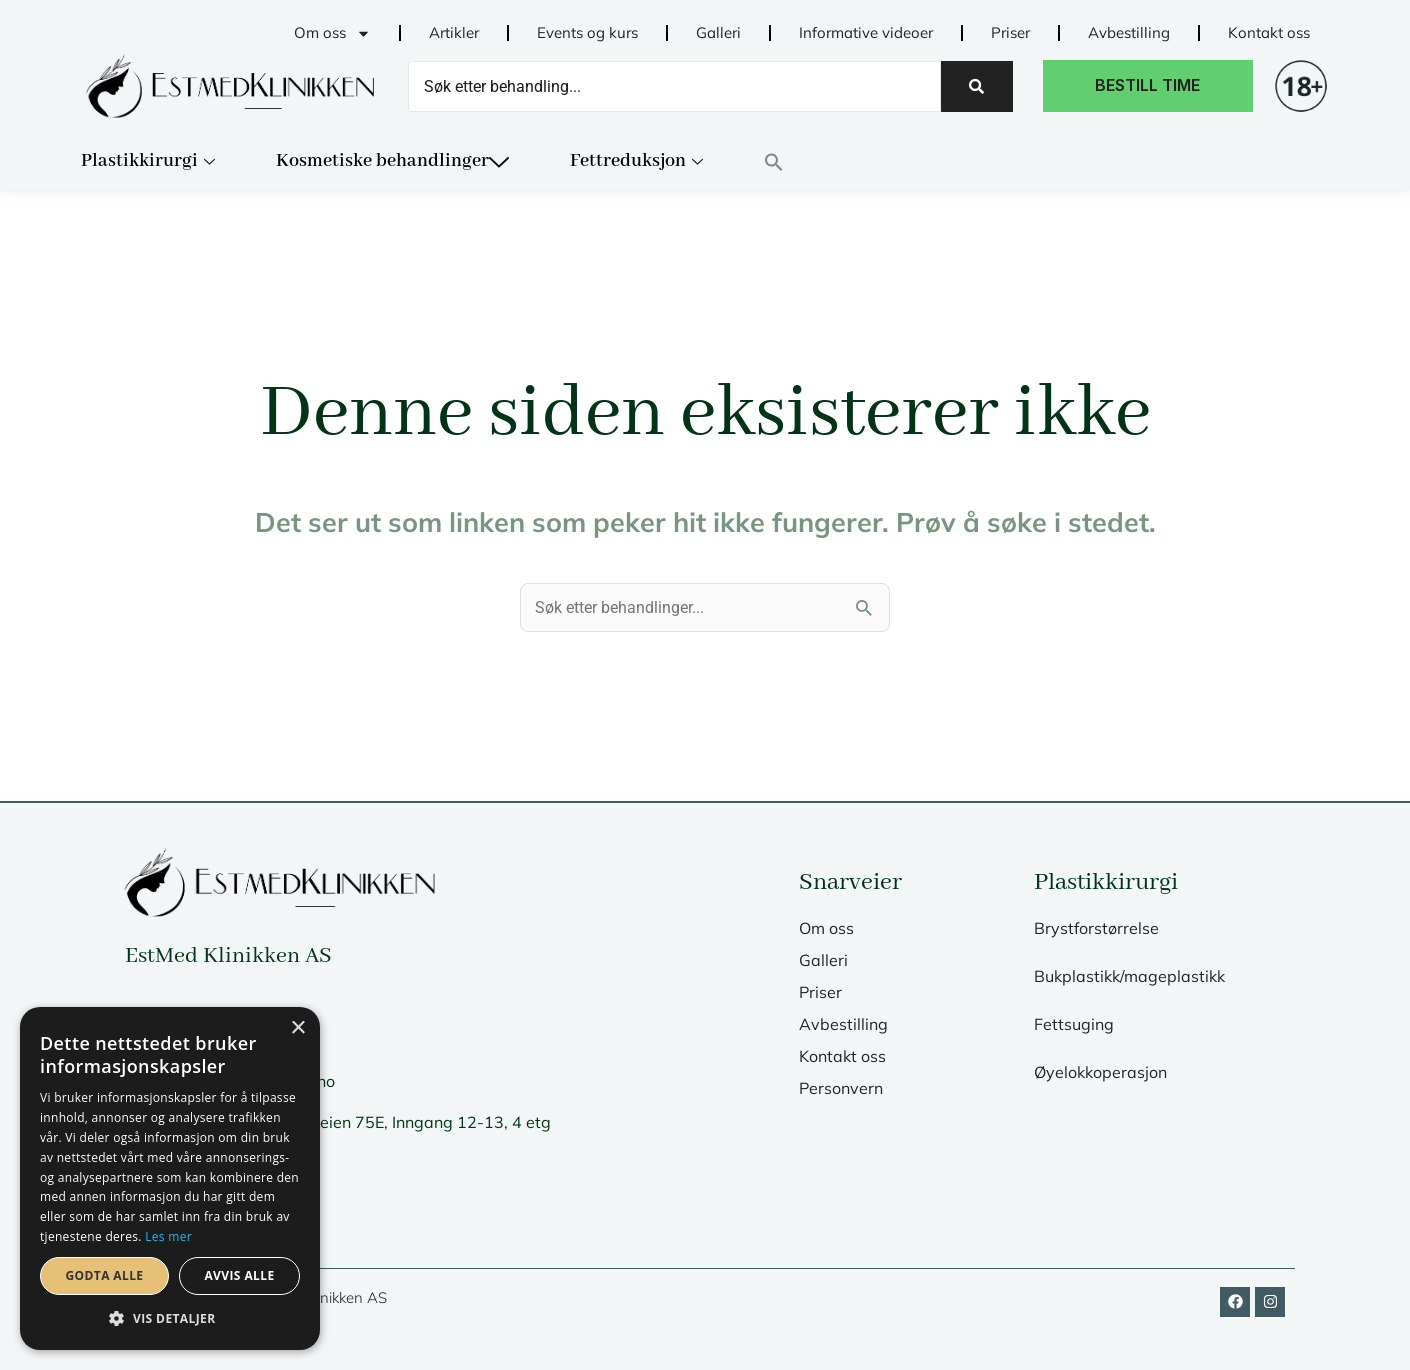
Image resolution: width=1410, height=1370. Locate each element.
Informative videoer (866, 32)
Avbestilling (1129, 32)
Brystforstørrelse (1096, 928)
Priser (1010, 32)
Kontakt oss (1269, 32)
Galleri (718, 32)
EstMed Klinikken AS (228, 956)
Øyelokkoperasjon (1100, 1072)
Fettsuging (1074, 1024)
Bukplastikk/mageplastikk (1129, 976)
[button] (801, 161)
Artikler (454, 32)
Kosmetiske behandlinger (392, 161)
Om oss (332, 33)
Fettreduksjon (636, 161)
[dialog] (170, 1178)
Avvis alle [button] (239, 1275)
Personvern (841, 1088)
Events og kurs (587, 32)
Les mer (168, 1236)
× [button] (297, 1028)
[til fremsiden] (229, 86)
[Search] (674, 86)
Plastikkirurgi (148, 161)
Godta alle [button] (104, 1275)
